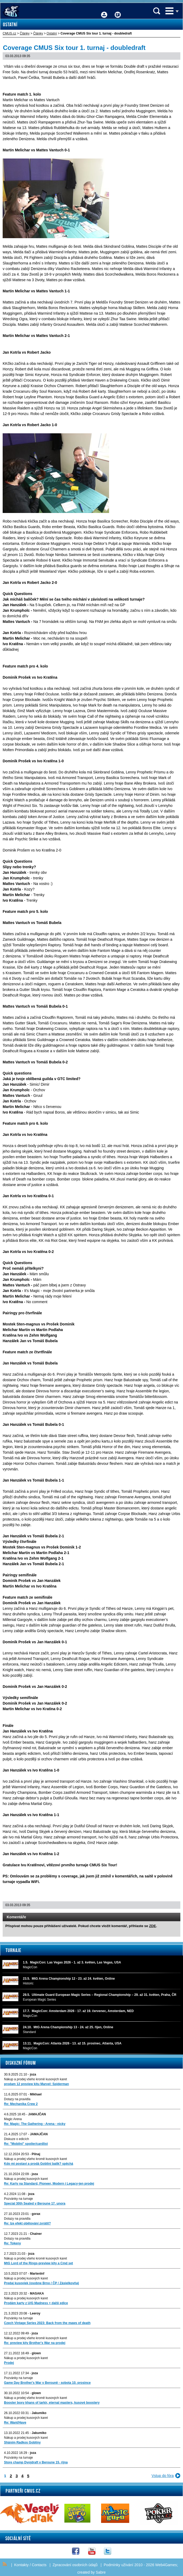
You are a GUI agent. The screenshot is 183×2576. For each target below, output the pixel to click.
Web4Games (166, 2565)
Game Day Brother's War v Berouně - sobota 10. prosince (47, 2383)
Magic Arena (13, 2119)
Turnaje (13, 1950)
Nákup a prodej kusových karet (26, 2179)
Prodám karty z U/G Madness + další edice (36, 2303)
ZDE (152, 1926)
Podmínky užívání (118, 2565)
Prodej (9, 2363)
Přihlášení (104, 11)
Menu (169, 10)
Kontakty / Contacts (30, 2565)
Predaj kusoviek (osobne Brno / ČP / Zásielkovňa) (41, 2283)
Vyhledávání (156, 10)
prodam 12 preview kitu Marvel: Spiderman (36, 2084)
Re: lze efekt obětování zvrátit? (27, 2223)
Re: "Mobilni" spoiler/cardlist (26, 2144)
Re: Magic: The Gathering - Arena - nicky (34, 2124)
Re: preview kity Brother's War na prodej (34, 2343)
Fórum (118, 11)
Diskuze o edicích (16, 2139)
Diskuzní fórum (21, 2063)
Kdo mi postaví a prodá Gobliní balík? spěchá (38, 2164)
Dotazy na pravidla (17, 2099)
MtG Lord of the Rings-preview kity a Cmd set (38, 2263)
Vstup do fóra (163, 2476)
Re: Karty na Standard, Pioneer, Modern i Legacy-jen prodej (49, 2183)
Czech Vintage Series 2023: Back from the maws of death (47, 2323)
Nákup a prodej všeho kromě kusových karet (35, 2079)
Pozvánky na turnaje (18, 2199)
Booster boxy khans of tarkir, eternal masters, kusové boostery (51, 2402)
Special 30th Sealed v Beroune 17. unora (34, 2203)
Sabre (101, 2572)
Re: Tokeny (12, 2243)
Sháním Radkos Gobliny (22, 2442)
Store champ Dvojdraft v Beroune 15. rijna (36, 2462)
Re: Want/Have (15, 2422)
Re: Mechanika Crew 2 (21, 2104)
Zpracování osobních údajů (75, 2565)
